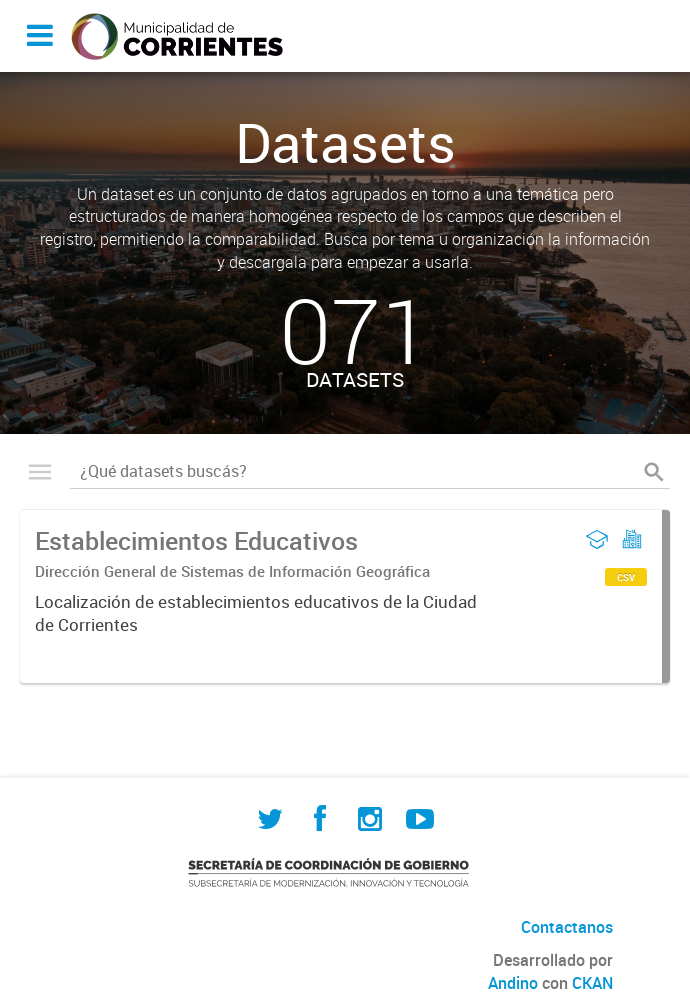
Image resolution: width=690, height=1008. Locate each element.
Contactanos (567, 927)
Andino (513, 983)
